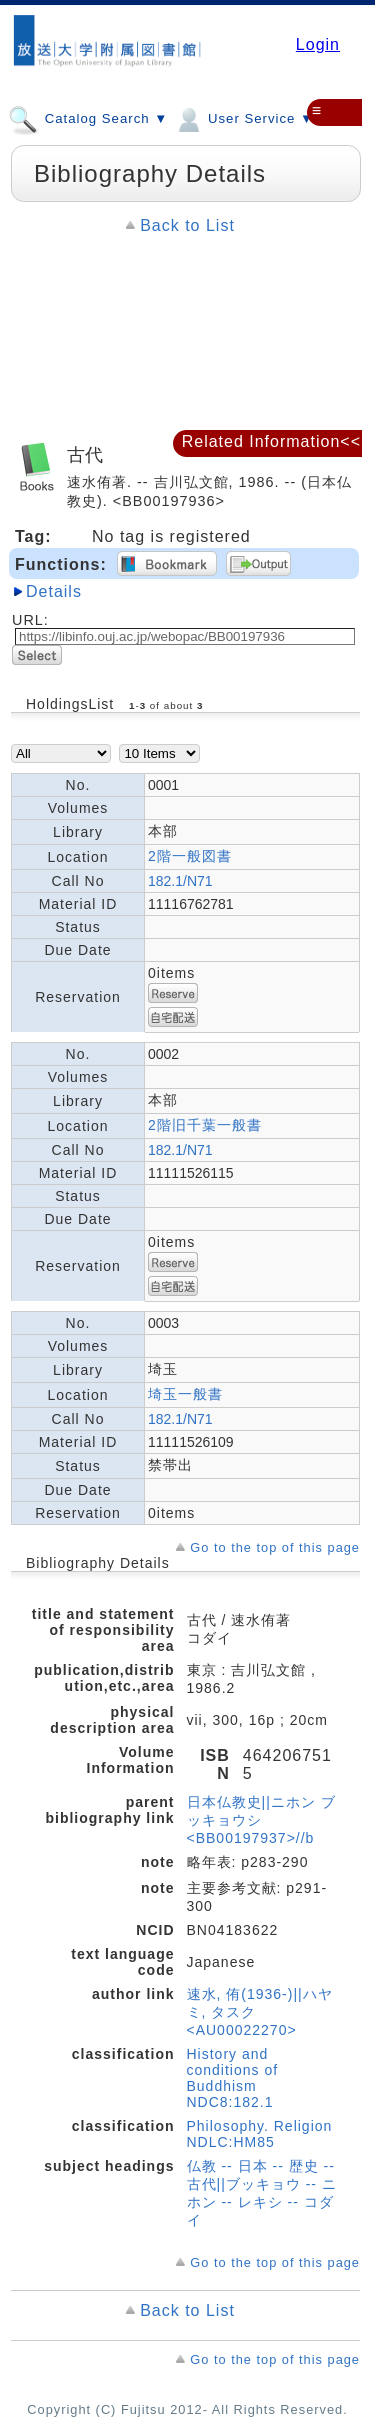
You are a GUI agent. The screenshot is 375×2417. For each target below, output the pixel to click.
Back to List (187, 225)
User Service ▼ (243, 118)
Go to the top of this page (275, 1547)
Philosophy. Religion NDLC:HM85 (260, 2134)
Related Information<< (271, 441)
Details (54, 591)
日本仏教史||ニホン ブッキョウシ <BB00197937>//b (261, 1820)
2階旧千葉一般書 (205, 1125)
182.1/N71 (180, 881)
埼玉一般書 (185, 1394)
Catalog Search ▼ (88, 118)
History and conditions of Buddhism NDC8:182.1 (233, 2078)
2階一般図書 (190, 856)
